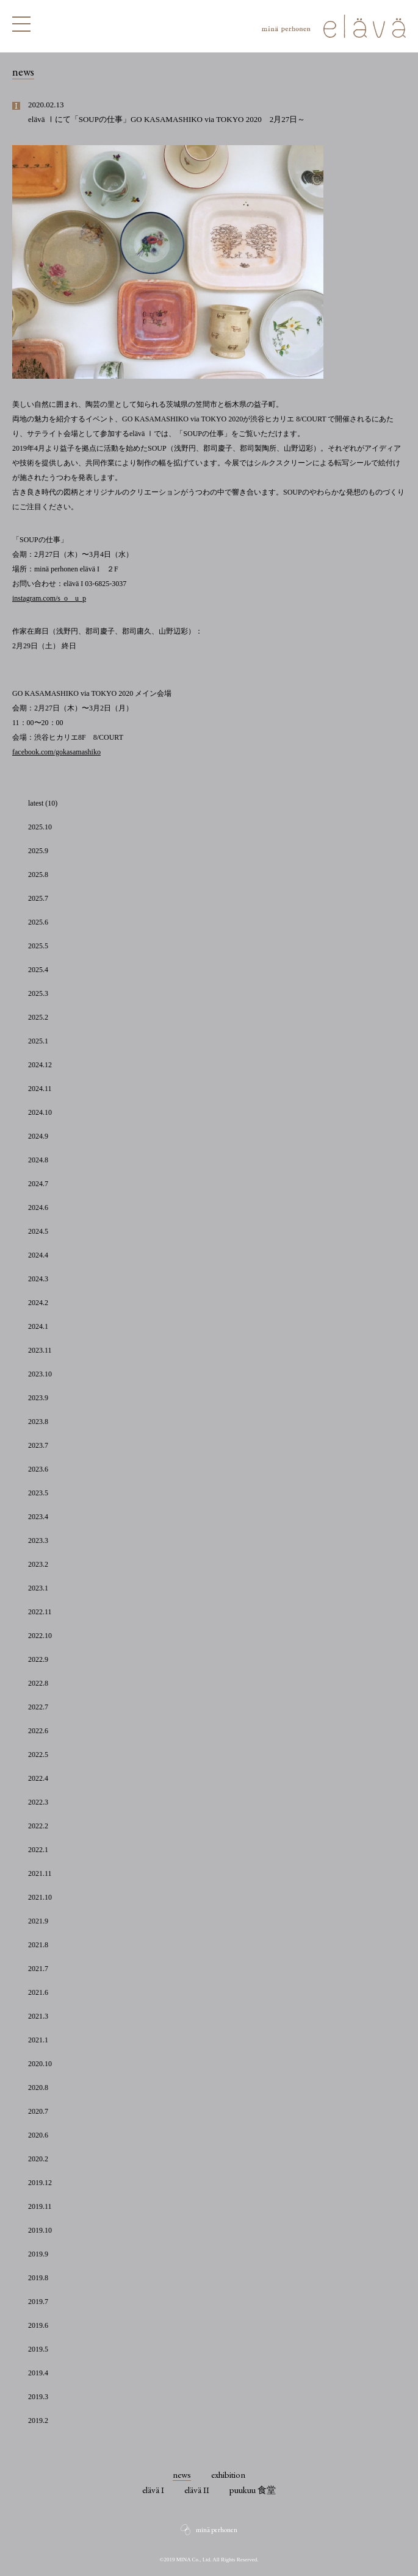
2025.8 (38, 874)
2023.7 (38, 1445)
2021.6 (38, 1992)
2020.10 (40, 2063)
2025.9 (38, 850)
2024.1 (38, 1326)
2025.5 (38, 946)
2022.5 (38, 1754)
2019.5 (38, 2349)
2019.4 (38, 2373)
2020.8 (38, 2087)
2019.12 (40, 2182)
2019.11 (40, 2206)
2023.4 (38, 1516)
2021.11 (40, 1873)
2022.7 (38, 1707)
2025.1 (38, 1041)
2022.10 (40, 1635)
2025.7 (38, 898)
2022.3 (38, 1802)
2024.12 (40, 1065)
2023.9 (38, 1398)
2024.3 (38, 1279)
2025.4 (38, 969)
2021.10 (40, 1897)
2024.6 (38, 1207)
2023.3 (38, 1540)
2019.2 (38, 2420)
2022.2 (38, 1826)
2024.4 (38, 1255)
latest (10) (42, 803)
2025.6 (38, 922)
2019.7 (38, 2301)
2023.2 (38, 1564)
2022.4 (38, 1778)
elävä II (196, 2490)
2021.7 (38, 1968)
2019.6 (38, 2325)
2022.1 (38, 1849)
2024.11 (40, 1088)
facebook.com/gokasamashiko (56, 752)
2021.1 (38, 2040)
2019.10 (40, 2230)
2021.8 (38, 1945)
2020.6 (38, 2135)
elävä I (153, 2490)
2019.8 (38, 2278)
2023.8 (38, 1421)
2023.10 (40, 1374)
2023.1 (38, 1588)
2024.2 (38, 1302)
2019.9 (38, 2254)
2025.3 (38, 993)
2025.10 (40, 827)
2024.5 (38, 1231)
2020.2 (38, 2159)
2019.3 (38, 2396)
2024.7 (38, 1183)
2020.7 (38, 2111)
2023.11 (40, 1350)
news (182, 2474)
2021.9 (38, 1921)
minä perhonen (216, 2530)
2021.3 (38, 2016)
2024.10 (40, 1112)
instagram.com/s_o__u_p (49, 598)
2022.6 (38, 1730)
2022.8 (38, 1683)
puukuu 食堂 (252, 2490)
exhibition (228, 2474)
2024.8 (38, 1160)
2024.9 (38, 1136)
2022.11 (40, 1612)
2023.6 (38, 1469)
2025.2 (38, 1017)
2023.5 (38, 1493)
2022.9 (38, 1659)
